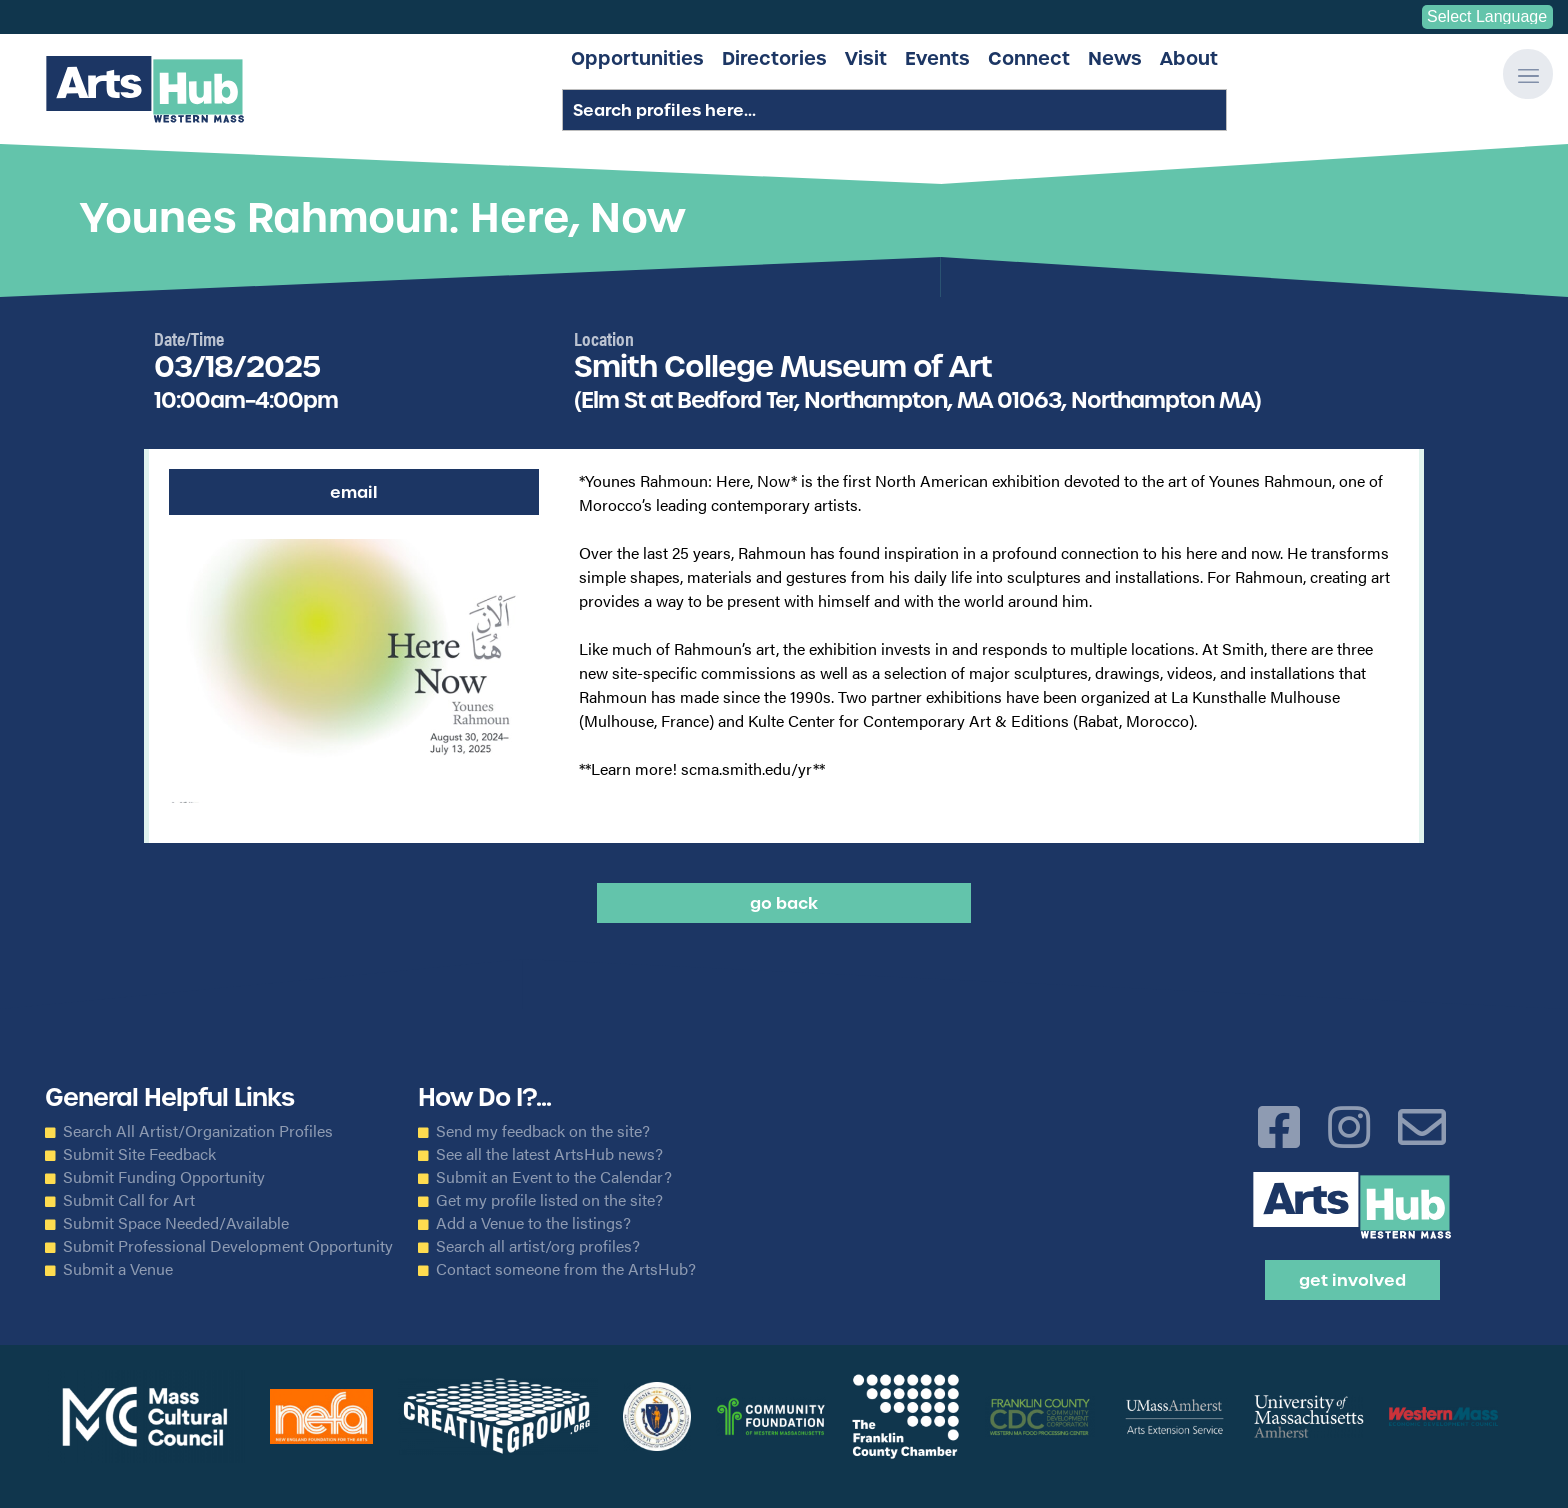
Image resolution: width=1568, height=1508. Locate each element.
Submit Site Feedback (139, 1154)
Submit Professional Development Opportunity (228, 1246)
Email (354, 492)
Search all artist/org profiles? (538, 1246)
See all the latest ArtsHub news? (549, 1154)
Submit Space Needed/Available (176, 1223)
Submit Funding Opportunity (164, 1177)
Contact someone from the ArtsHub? (566, 1269)
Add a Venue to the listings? (533, 1223)
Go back (784, 903)
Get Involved (1352, 1280)
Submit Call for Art (129, 1200)
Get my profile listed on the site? (549, 1200)
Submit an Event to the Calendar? (554, 1177)
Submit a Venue (118, 1269)
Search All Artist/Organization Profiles (198, 1131)
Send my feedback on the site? (543, 1131)
